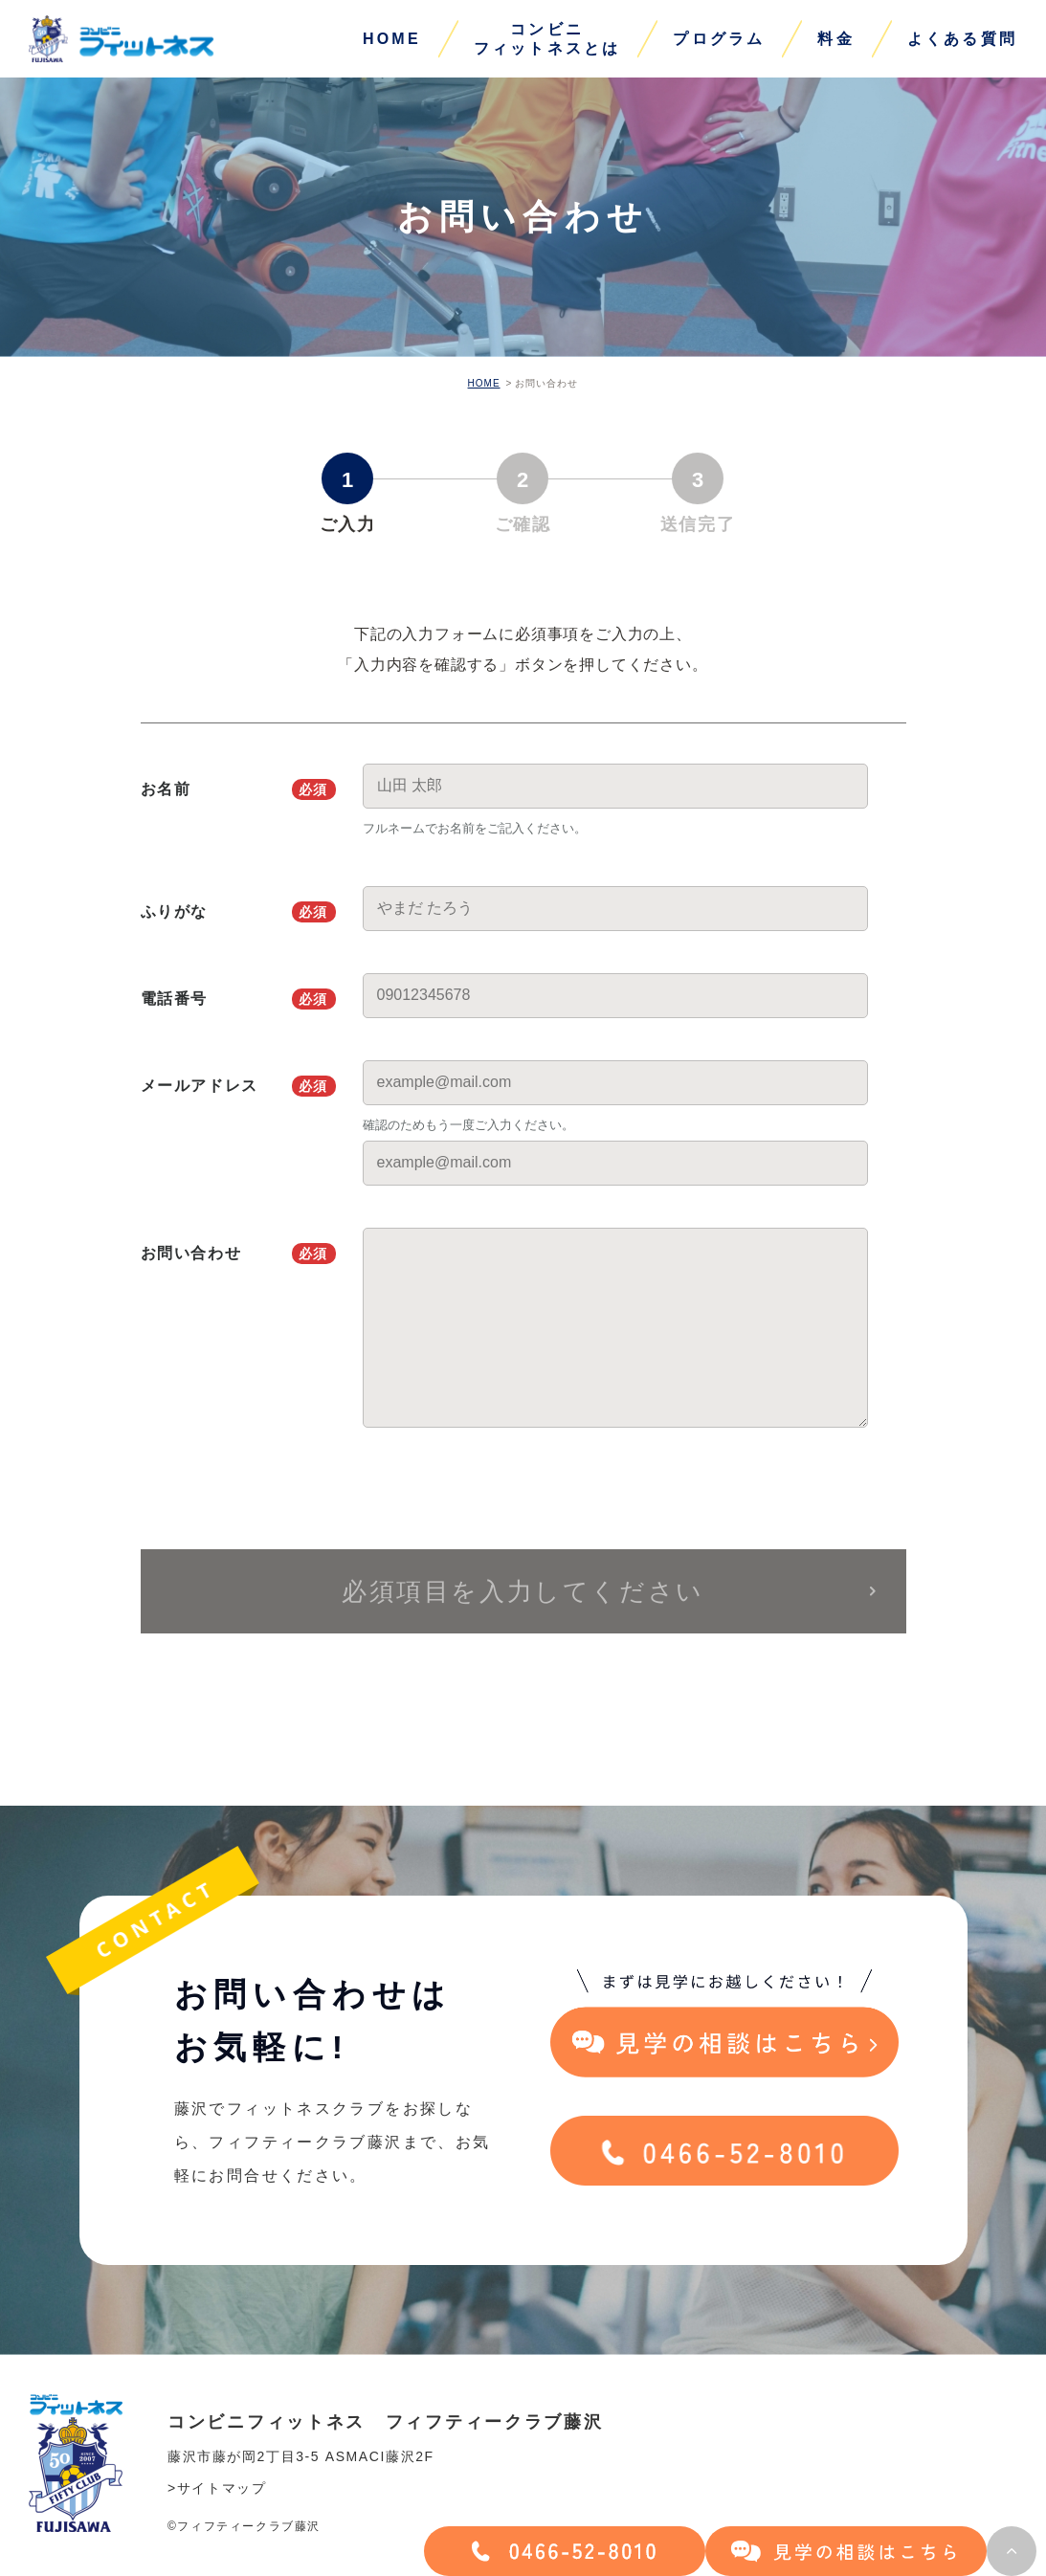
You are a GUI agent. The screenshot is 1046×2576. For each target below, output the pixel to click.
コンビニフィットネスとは (547, 38)
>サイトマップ (216, 2488)
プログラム (719, 39)
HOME (392, 39)
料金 (835, 39)
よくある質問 (962, 39)
